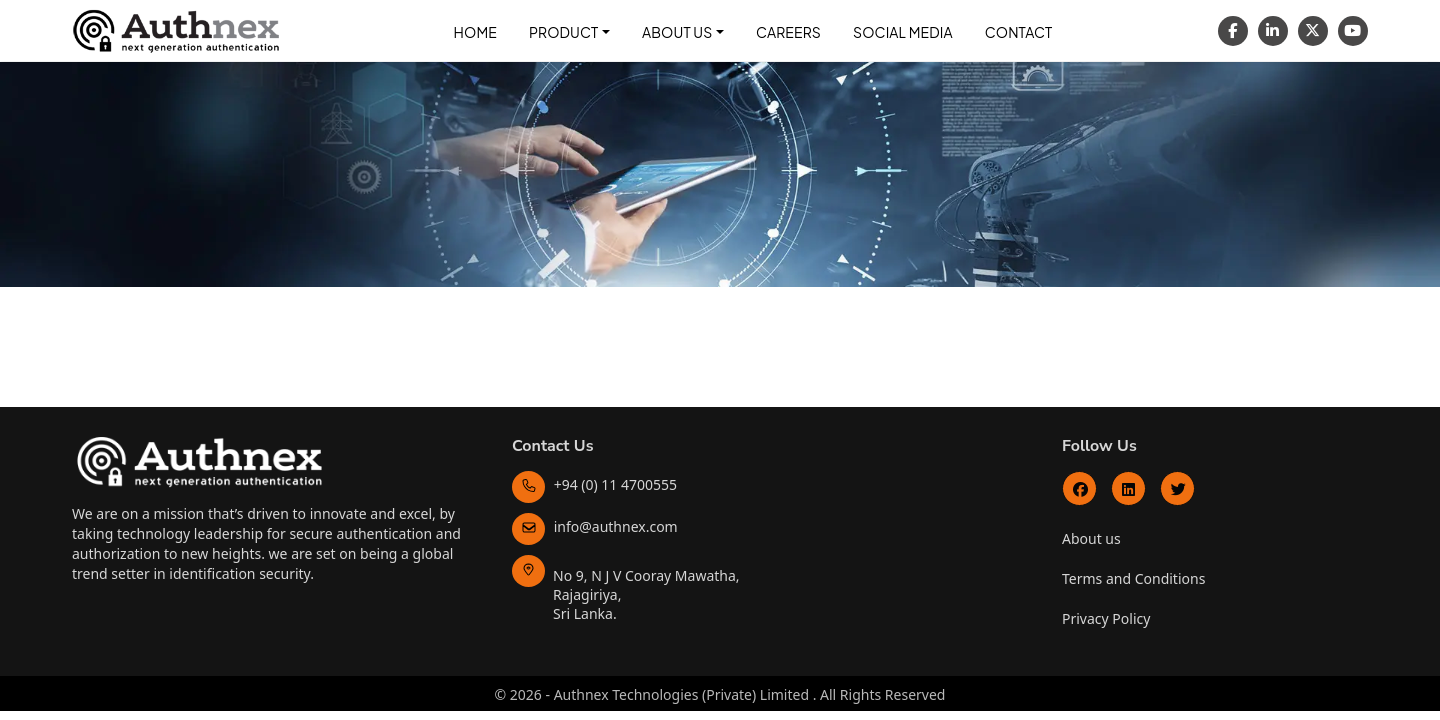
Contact (1019, 32)
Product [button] (563, 32)
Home (475, 32)
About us (1091, 538)
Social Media (903, 32)
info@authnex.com (595, 526)
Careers (788, 32)
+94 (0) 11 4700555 (594, 484)
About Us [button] (677, 32)
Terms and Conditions (1133, 578)
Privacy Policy (1106, 618)
